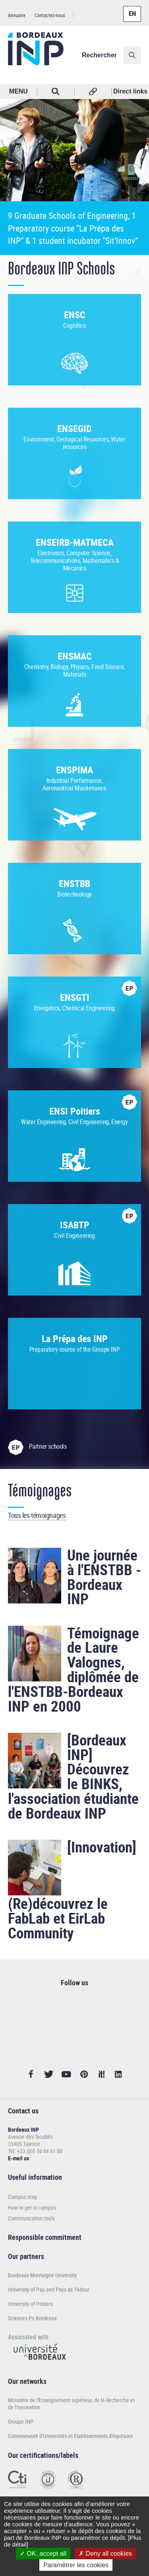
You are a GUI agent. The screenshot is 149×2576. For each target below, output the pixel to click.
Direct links (130, 91)
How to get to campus (32, 2207)
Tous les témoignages (37, 1515)
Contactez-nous (50, 15)
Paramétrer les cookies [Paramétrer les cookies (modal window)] (75, 2565)
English (130, 9)
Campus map (22, 2196)
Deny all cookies (105, 2553)
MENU (18, 91)
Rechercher (99, 55)
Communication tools (31, 2218)
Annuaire (16, 15)
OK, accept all (43, 2553)
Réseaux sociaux (93, 91)
